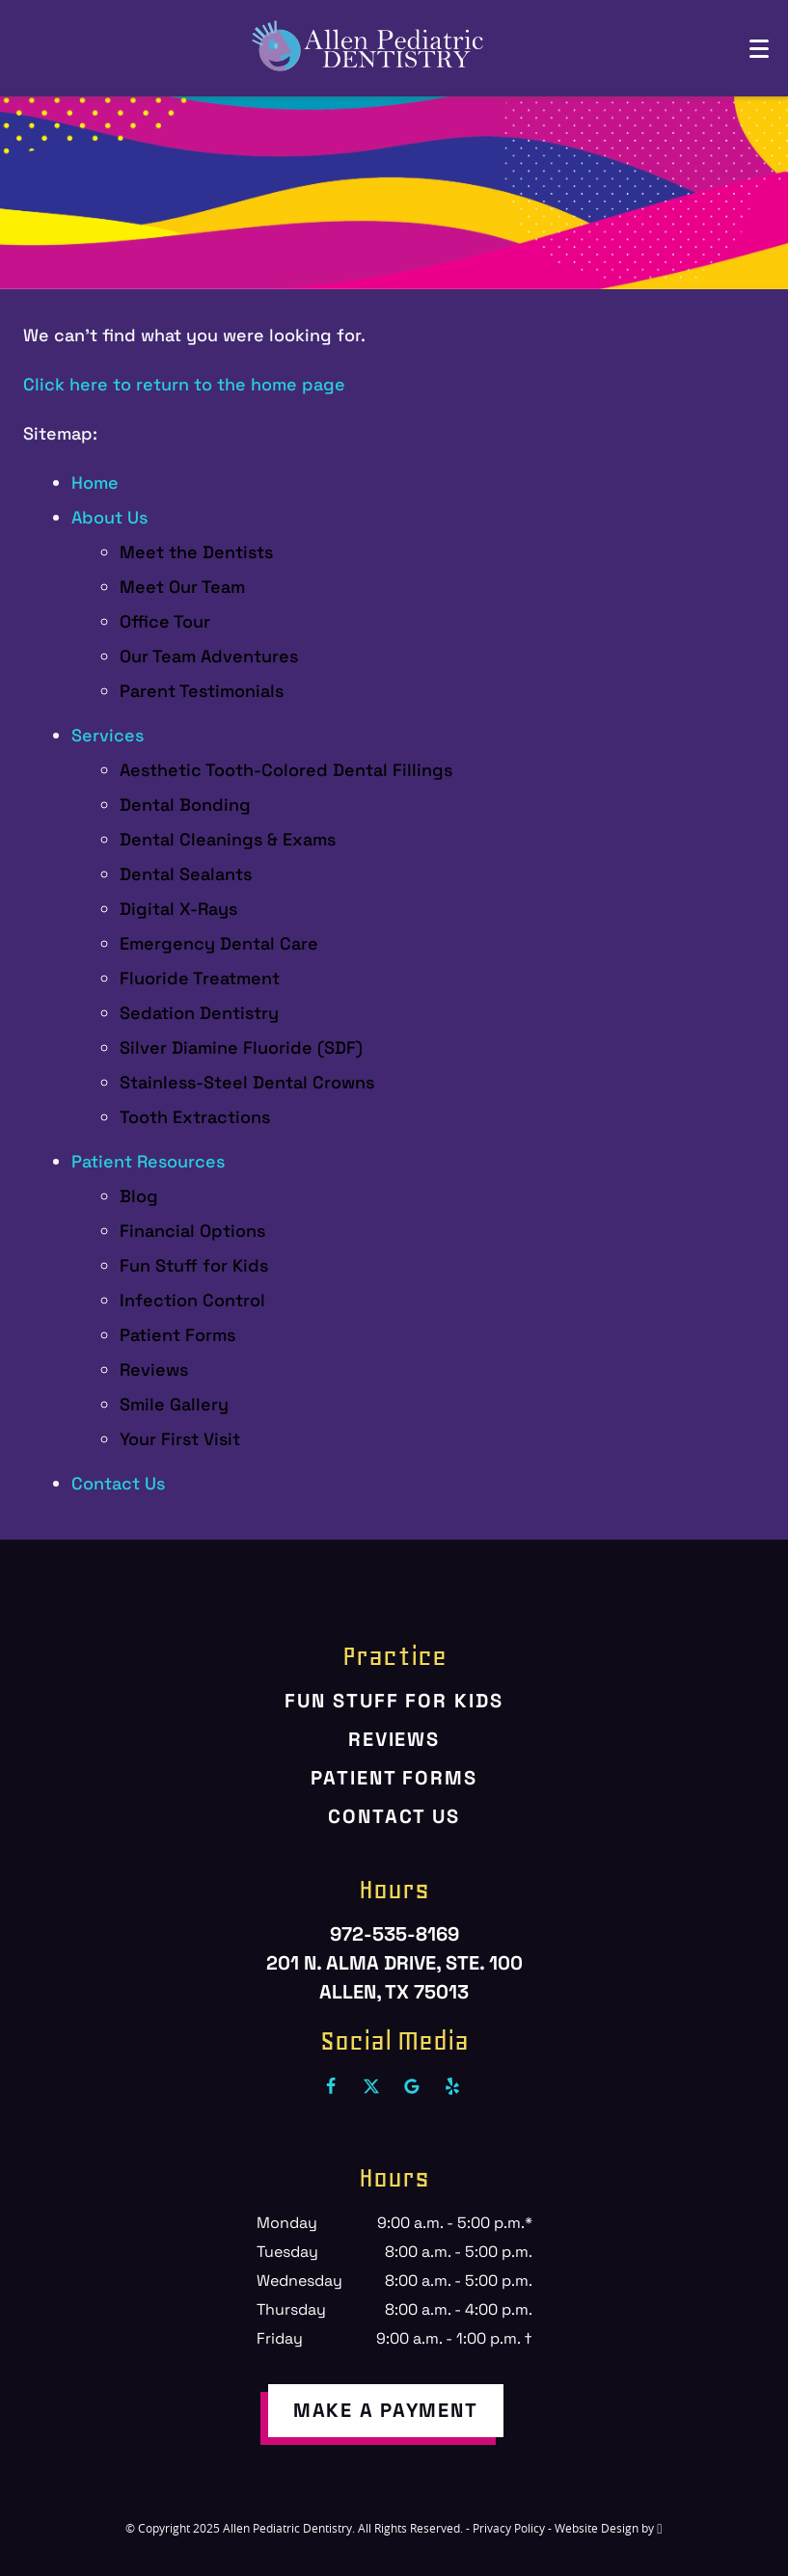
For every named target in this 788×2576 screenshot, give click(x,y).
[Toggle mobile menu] (759, 48)
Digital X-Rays (178, 909)
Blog (139, 1196)
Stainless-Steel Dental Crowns (247, 1082)
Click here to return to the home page (184, 384)
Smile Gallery (174, 1404)
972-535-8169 (394, 1933)
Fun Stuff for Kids (194, 1265)
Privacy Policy (509, 2528)
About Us (109, 517)
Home (95, 482)
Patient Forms (177, 1335)
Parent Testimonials (202, 691)
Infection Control (192, 1300)
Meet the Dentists (196, 552)
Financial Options (192, 1231)
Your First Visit (180, 1439)
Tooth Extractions (195, 1117)
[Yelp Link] (452, 2086)
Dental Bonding (185, 804)
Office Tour (165, 621)
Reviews (154, 1369)
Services (107, 735)
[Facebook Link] (330, 2086)
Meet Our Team (182, 587)
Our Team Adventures (209, 656)
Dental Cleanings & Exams (228, 839)
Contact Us (118, 1483)
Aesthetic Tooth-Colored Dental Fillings (286, 770)
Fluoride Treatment (200, 978)
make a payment (385, 2410)
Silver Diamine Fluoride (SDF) (241, 1047)
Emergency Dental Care (219, 943)
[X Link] (371, 2086)
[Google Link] (411, 2086)
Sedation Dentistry (199, 1013)
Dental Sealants (186, 874)
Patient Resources (148, 1161)
